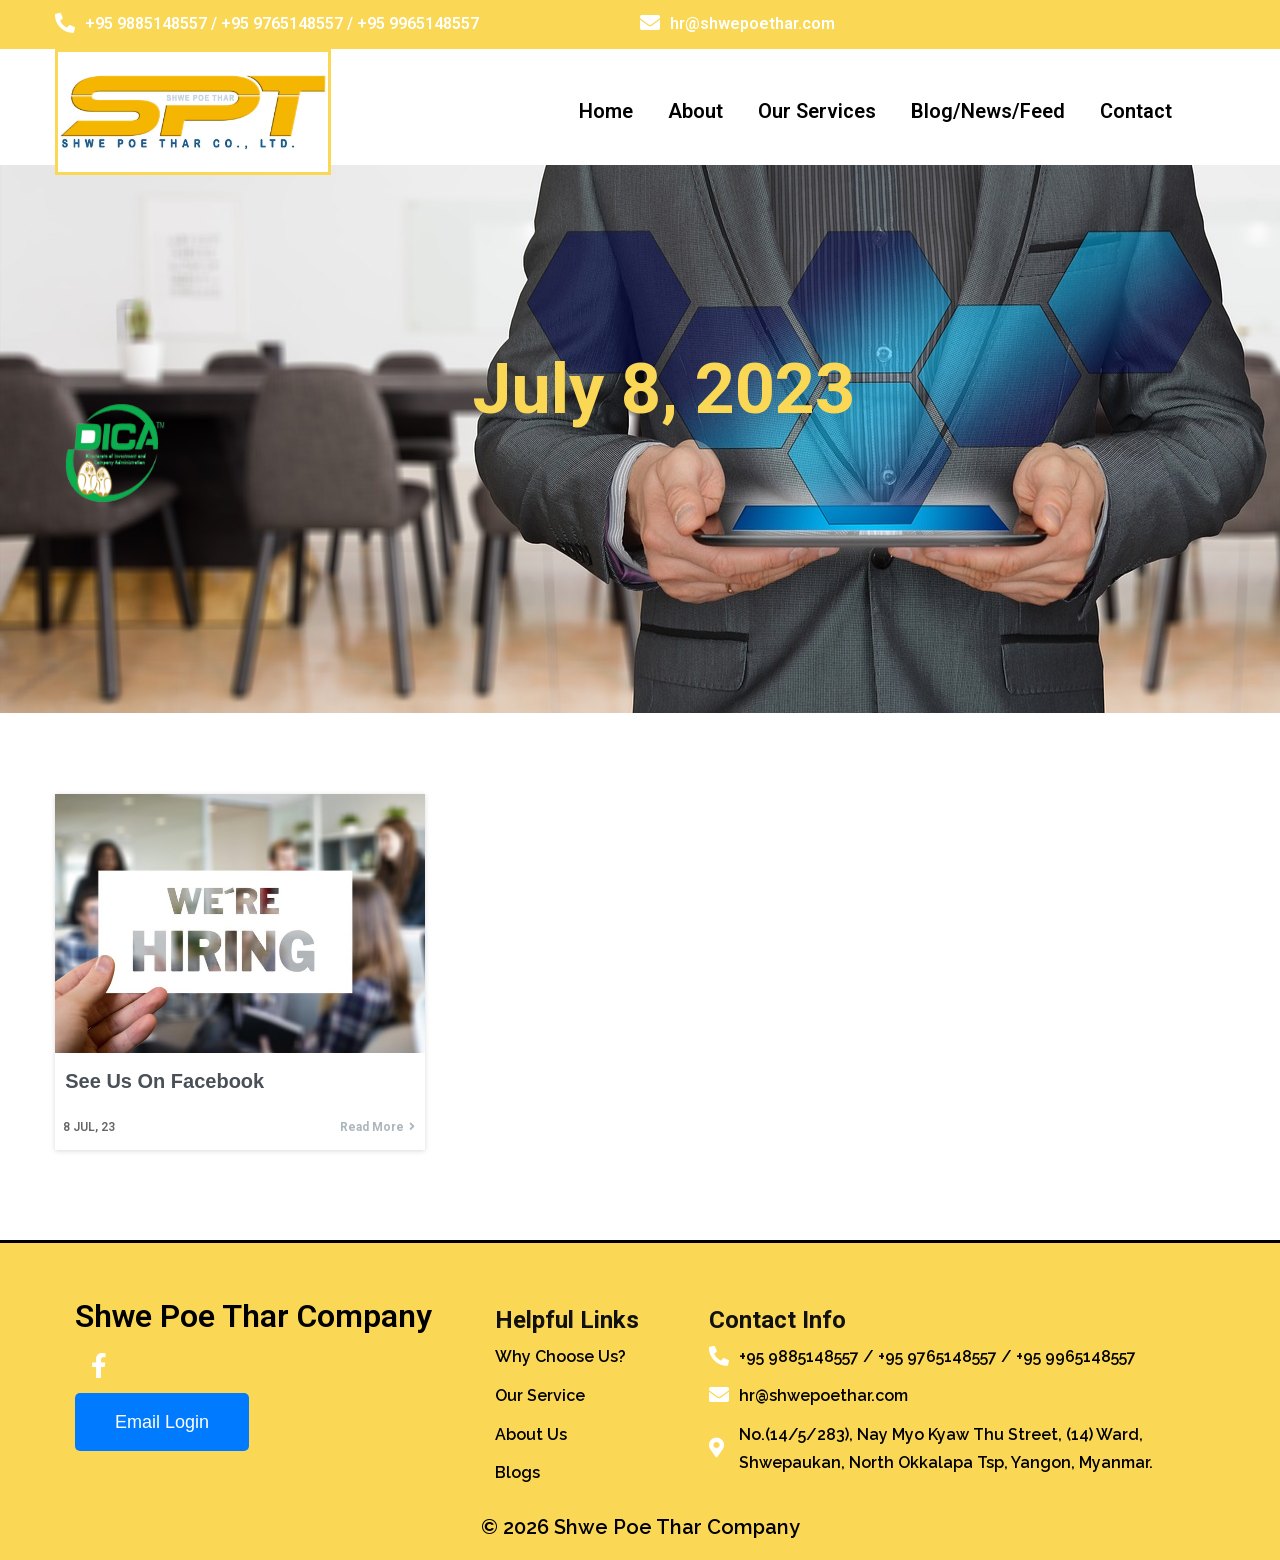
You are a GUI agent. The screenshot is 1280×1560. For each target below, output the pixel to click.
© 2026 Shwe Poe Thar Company (640, 1525)
